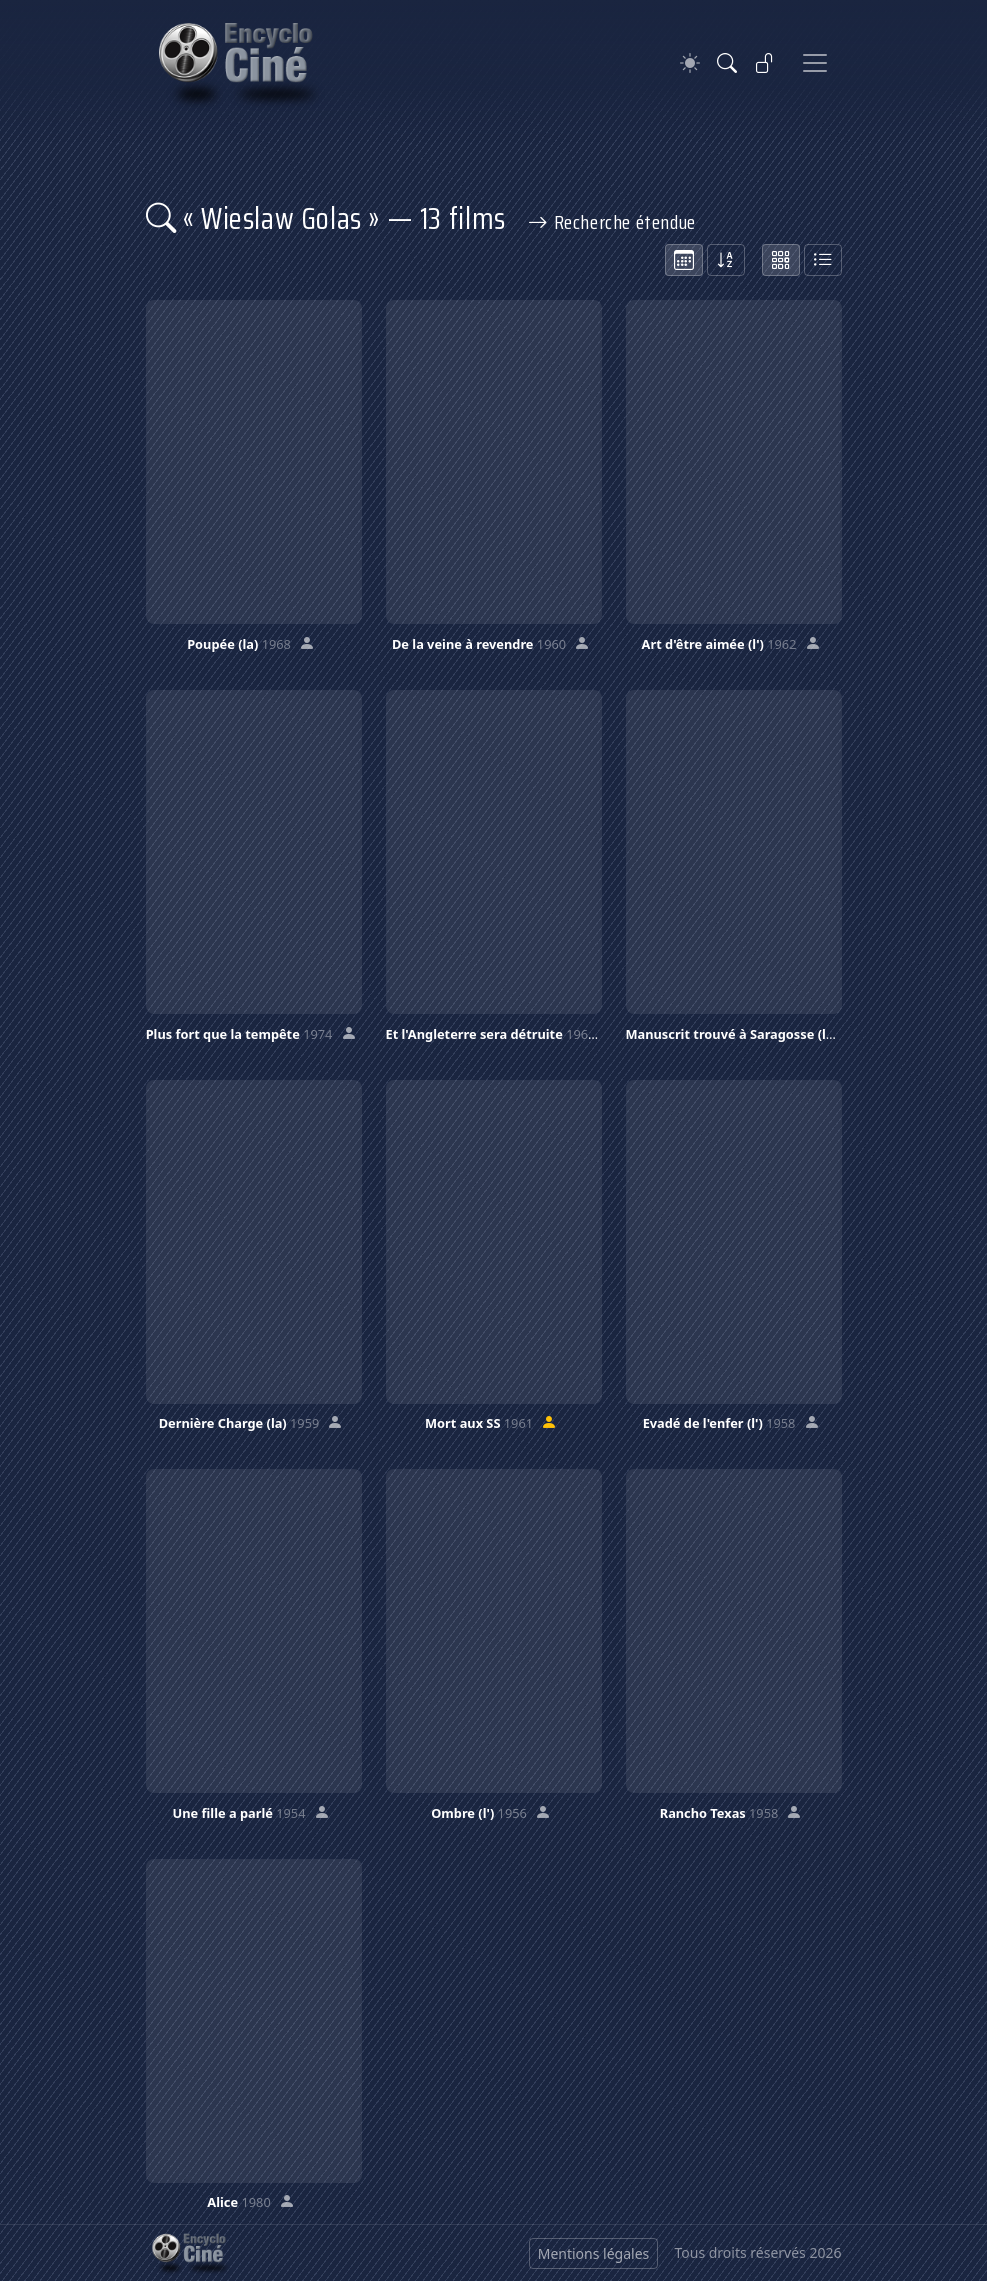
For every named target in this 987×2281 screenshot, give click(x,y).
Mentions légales (594, 2253)
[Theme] (690, 63)
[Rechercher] (727, 63)
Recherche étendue (612, 222)
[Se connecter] (765, 63)
